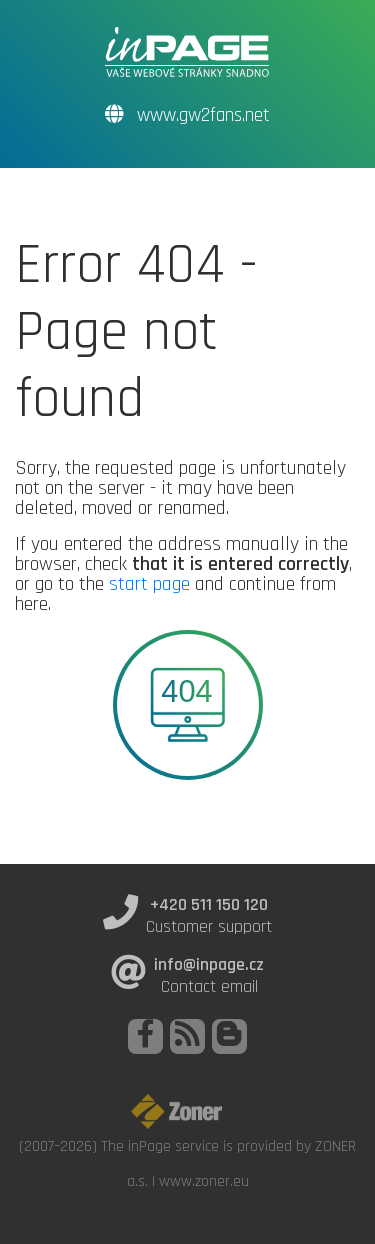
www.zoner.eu (204, 1181)
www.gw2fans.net (187, 115)
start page (149, 584)
